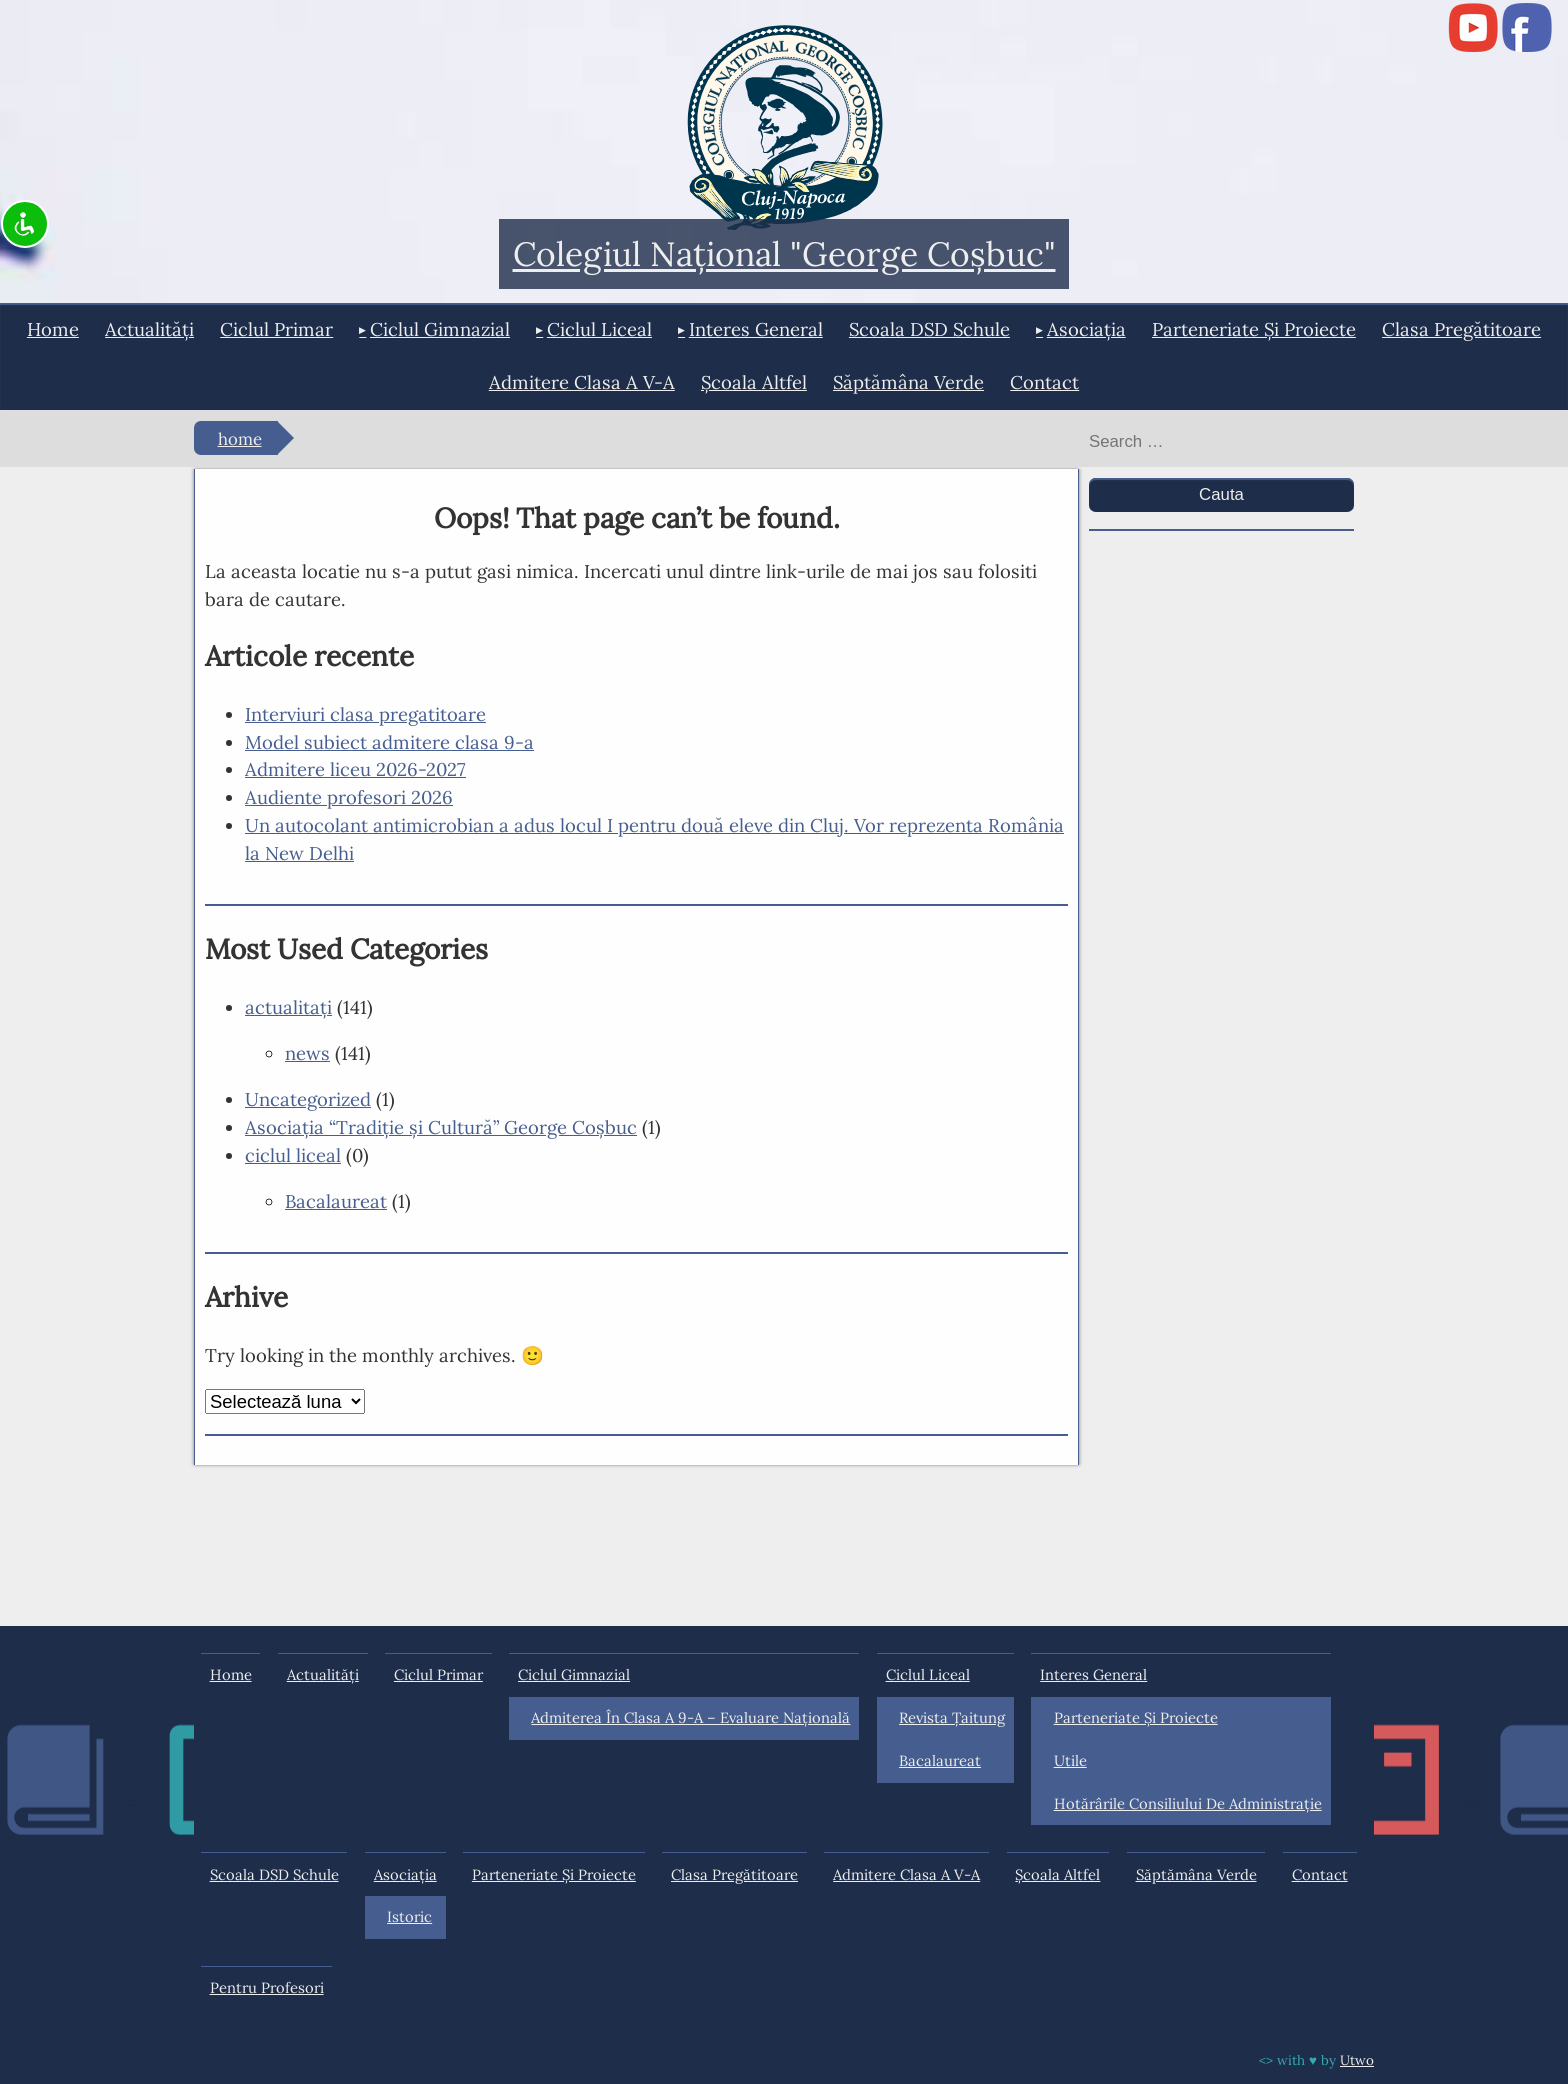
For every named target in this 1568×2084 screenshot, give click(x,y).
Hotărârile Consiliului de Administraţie (1188, 1803)
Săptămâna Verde (908, 382)
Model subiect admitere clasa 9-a (389, 742)
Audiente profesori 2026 (349, 797)
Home (53, 329)
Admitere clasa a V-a (582, 382)
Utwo (1357, 2060)
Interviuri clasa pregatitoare (365, 714)
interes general (756, 329)
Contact (1044, 382)
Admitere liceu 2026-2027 (355, 769)
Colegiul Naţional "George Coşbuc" (784, 254)
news (307, 1053)
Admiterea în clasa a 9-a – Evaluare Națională (690, 1717)
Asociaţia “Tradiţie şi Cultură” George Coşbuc (441, 1127)
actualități (149, 329)
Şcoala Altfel (754, 382)
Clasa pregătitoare (1461, 329)
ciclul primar (276, 329)
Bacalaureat (336, 1201)
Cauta (1221, 494)
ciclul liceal (599, 329)
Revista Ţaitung (952, 1717)
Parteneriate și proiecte (1254, 329)
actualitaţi (288, 1007)
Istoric (409, 1916)
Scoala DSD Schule (929, 329)
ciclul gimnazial (440, 329)
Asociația (1086, 329)
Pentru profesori (267, 1987)
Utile (1070, 1760)
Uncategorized (308, 1099)
